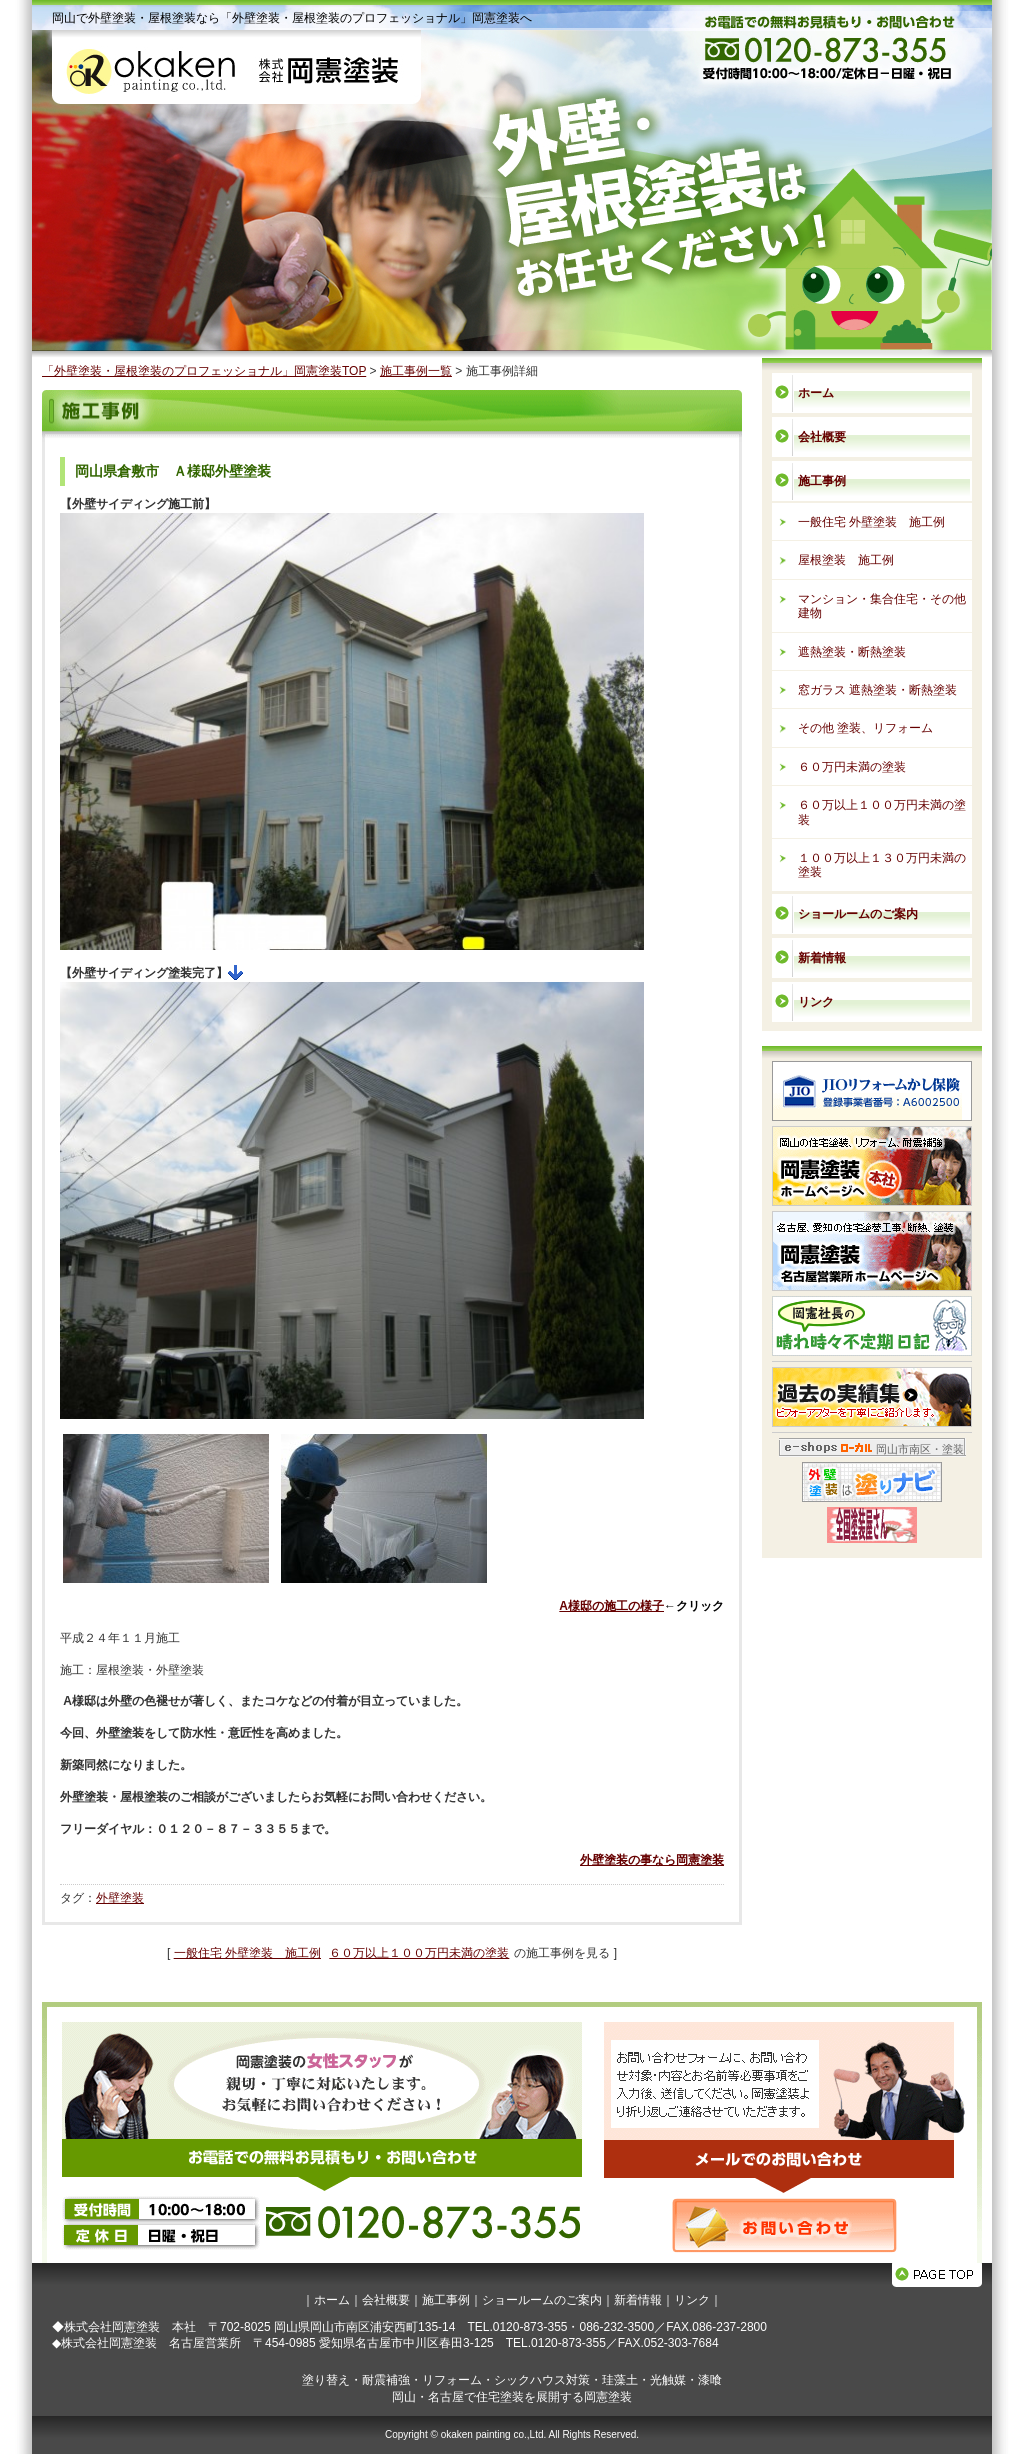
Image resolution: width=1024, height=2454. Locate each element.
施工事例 (822, 481)
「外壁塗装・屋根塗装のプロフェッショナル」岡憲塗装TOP (204, 371)
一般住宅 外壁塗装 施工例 (247, 1953)
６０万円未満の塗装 (852, 767)
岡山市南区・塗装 (920, 1449)
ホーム (816, 393)
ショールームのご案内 (858, 914)
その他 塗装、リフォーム (865, 728)
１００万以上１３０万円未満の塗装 (882, 865)
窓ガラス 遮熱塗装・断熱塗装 (877, 690)
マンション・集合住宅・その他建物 (882, 606)
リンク (816, 1002)
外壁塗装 (120, 1898)
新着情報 (822, 958)
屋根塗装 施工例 (846, 560)
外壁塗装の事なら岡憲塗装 (652, 1860)
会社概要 (822, 437)
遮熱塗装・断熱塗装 (852, 652)
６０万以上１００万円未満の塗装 (419, 1953)
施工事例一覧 (416, 371)
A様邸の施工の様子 (611, 1606)
